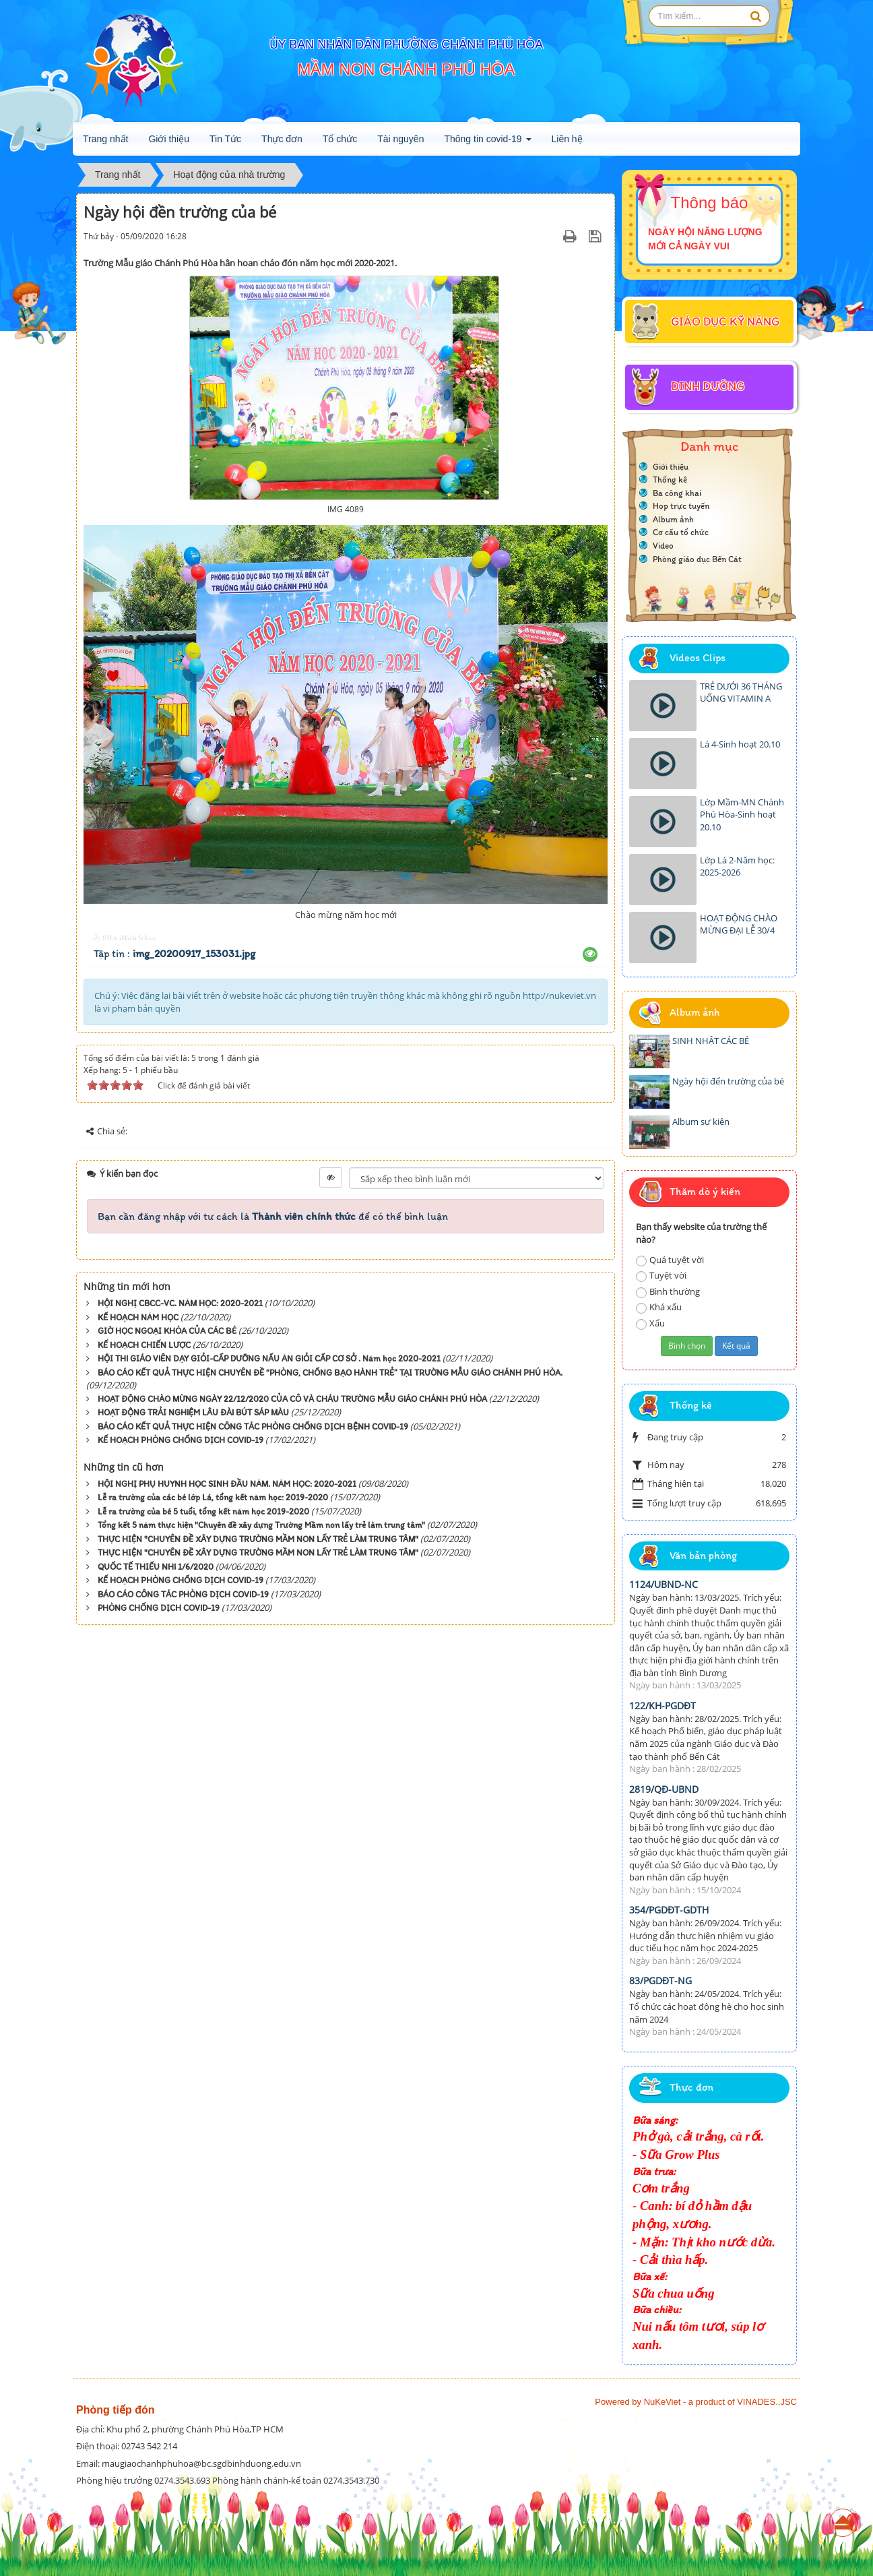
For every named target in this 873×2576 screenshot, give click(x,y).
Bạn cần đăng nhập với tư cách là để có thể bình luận (273, 1216)
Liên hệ (567, 138)
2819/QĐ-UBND (664, 1789)
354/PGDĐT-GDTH (669, 1909)
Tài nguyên (400, 138)
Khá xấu (659, 1307)
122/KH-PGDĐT (662, 1705)
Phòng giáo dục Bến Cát (697, 559)
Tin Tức (225, 138)
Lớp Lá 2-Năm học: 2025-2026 (737, 866)
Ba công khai (677, 493)
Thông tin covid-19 (487, 142)
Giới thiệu (168, 138)
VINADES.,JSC (767, 2402)
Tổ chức (340, 138)
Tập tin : (174, 953)
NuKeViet (662, 2402)
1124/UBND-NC (663, 1584)
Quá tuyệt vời (670, 1260)
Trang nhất (105, 138)
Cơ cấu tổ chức (681, 532)
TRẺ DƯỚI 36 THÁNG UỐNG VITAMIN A (741, 692)
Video (663, 546)
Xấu (650, 1323)
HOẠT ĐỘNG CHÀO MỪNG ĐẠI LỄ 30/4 (738, 924)
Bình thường (668, 1291)
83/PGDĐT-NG (660, 1980)
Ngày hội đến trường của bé (728, 1081)
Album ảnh (673, 519)
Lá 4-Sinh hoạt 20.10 (740, 744)
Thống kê (670, 479)
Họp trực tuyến (681, 506)
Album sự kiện (701, 1121)
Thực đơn (281, 138)
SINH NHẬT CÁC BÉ (710, 1041)
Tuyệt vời (661, 1275)
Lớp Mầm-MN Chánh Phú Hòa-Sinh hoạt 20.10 (742, 814)
